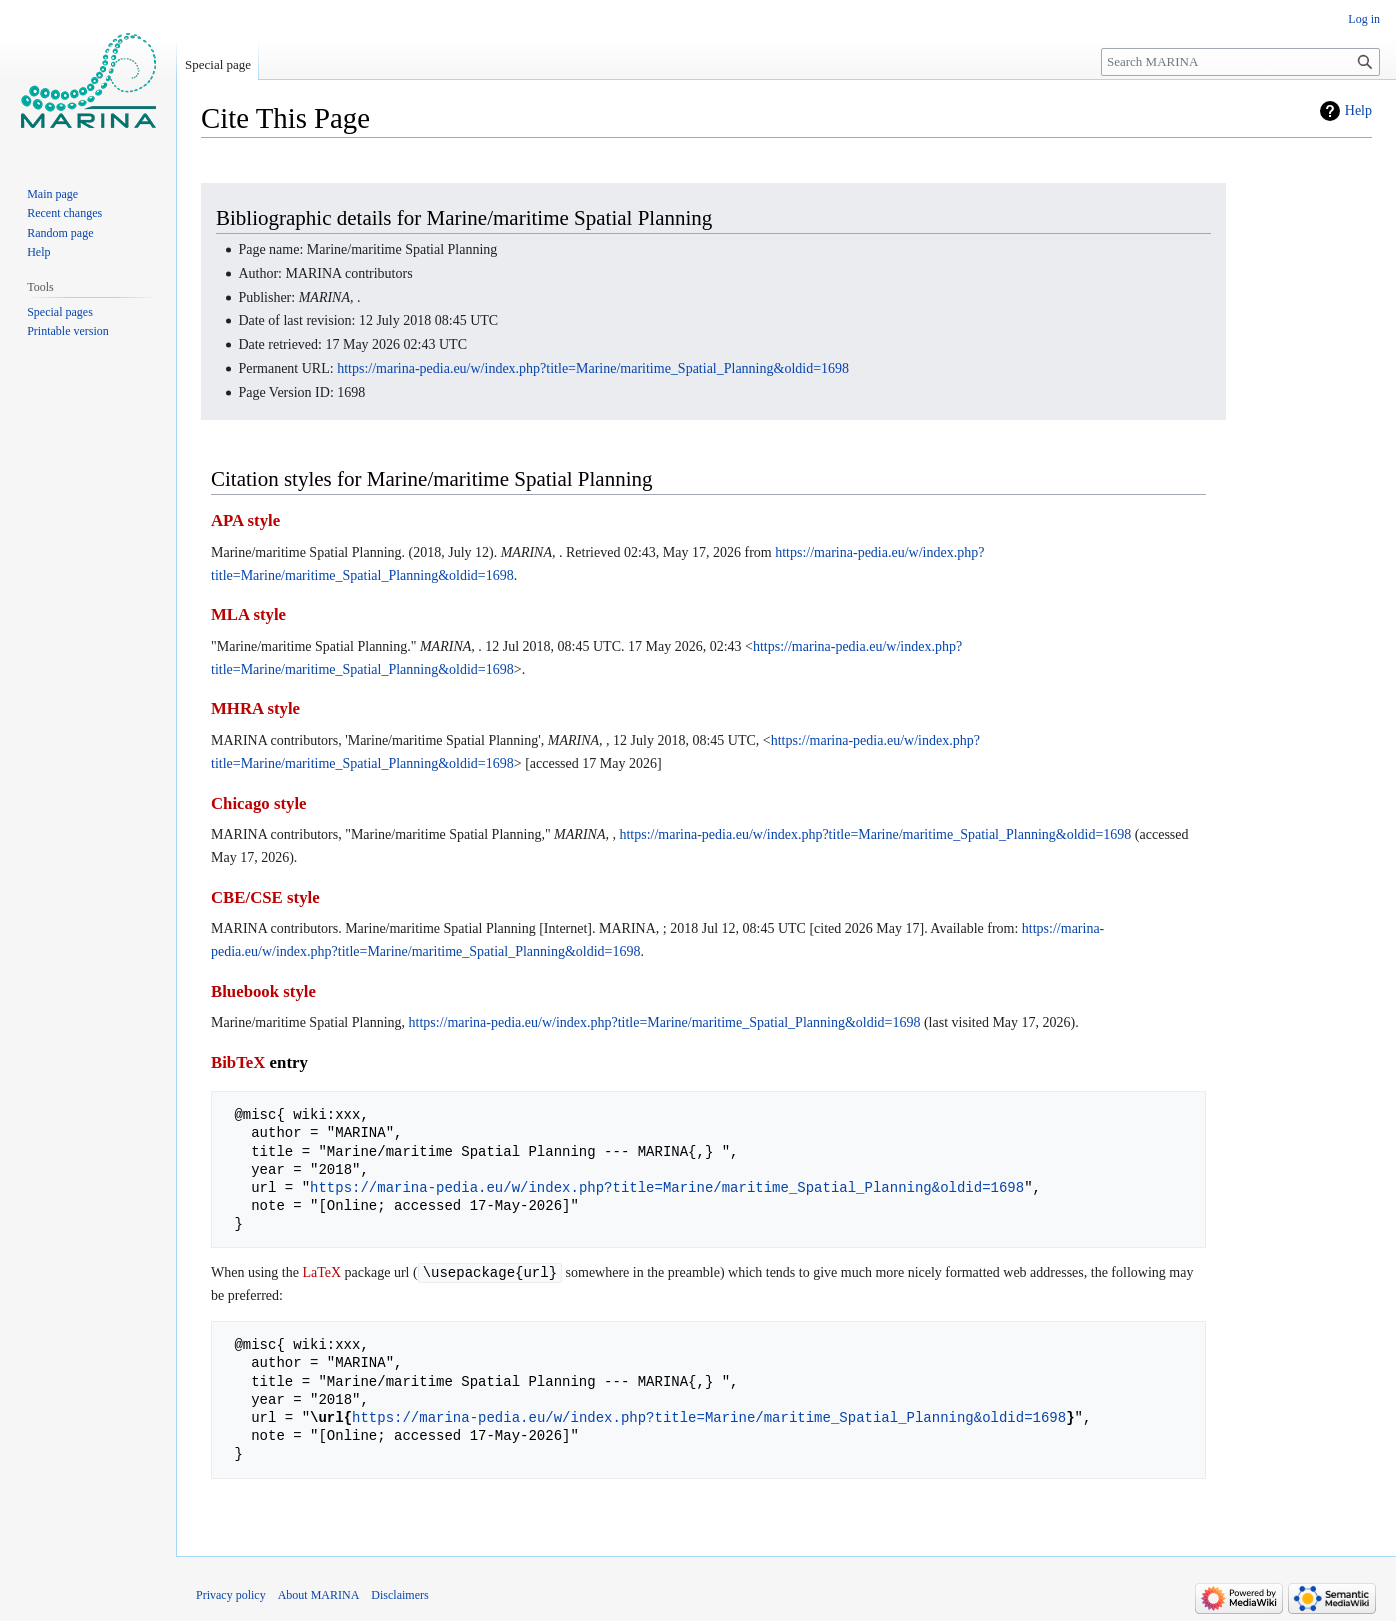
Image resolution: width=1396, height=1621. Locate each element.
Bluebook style (263, 991)
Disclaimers (399, 1596)
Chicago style (259, 803)
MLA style (248, 614)
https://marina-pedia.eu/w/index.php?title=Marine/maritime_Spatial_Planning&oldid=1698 (593, 368)
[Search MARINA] (1240, 62)
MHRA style (255, 708)
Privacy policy (231, 1596)
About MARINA (319, 1596)
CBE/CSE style (265, 897)
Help (1358, 110)
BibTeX (238, 1062)
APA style (245, 520)
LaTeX (321, 1273)
